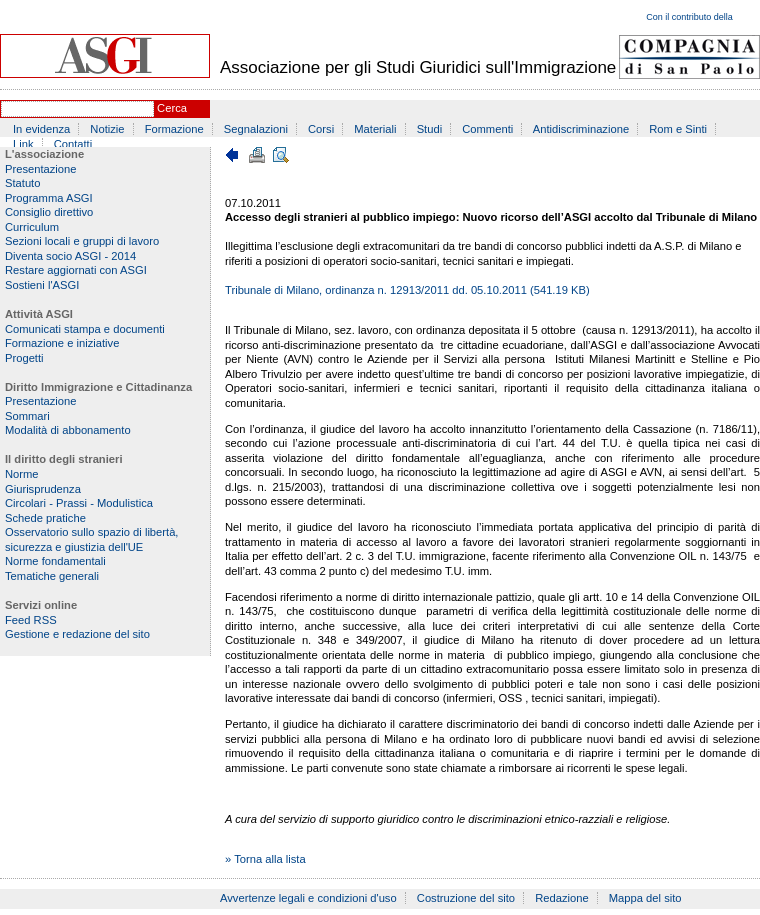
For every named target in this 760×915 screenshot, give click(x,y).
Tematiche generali (52, 576)
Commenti (487, 129)
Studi (430, 129)
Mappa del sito (645, 898)
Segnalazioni (256, 129)
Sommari (27, 416)
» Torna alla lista (265, 859)
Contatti (73, 144)
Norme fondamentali (55, 561)
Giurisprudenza (43, 489)
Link (23, 144)
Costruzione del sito (466, 898)
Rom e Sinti (678, 129)
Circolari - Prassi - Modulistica (79, 503)
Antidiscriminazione (581, 129)
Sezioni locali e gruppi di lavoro (82, 241)
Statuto (22, 183)
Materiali (375, 129)
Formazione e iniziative (62, 343)
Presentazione (41, 169)
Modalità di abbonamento (68, 430)
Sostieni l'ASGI (42, 285)
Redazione (562, 898)
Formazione (174, 129)
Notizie (107, 129)
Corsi (321, 129)
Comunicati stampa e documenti (85, 329)
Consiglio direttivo (49, 212)
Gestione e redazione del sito (77, 634)
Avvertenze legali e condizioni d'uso (308, 898)
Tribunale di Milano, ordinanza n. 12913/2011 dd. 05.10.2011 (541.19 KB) (407, 290)
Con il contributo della (689, 17)
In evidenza (41, 129)
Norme (22, 474)
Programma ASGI (49, 198)
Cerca (172, 108)
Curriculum (32, 227)
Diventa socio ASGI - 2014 (70, 256)
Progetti (24, 358)
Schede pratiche (45, 518)
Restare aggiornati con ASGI (76, 270)
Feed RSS (31, 620)
